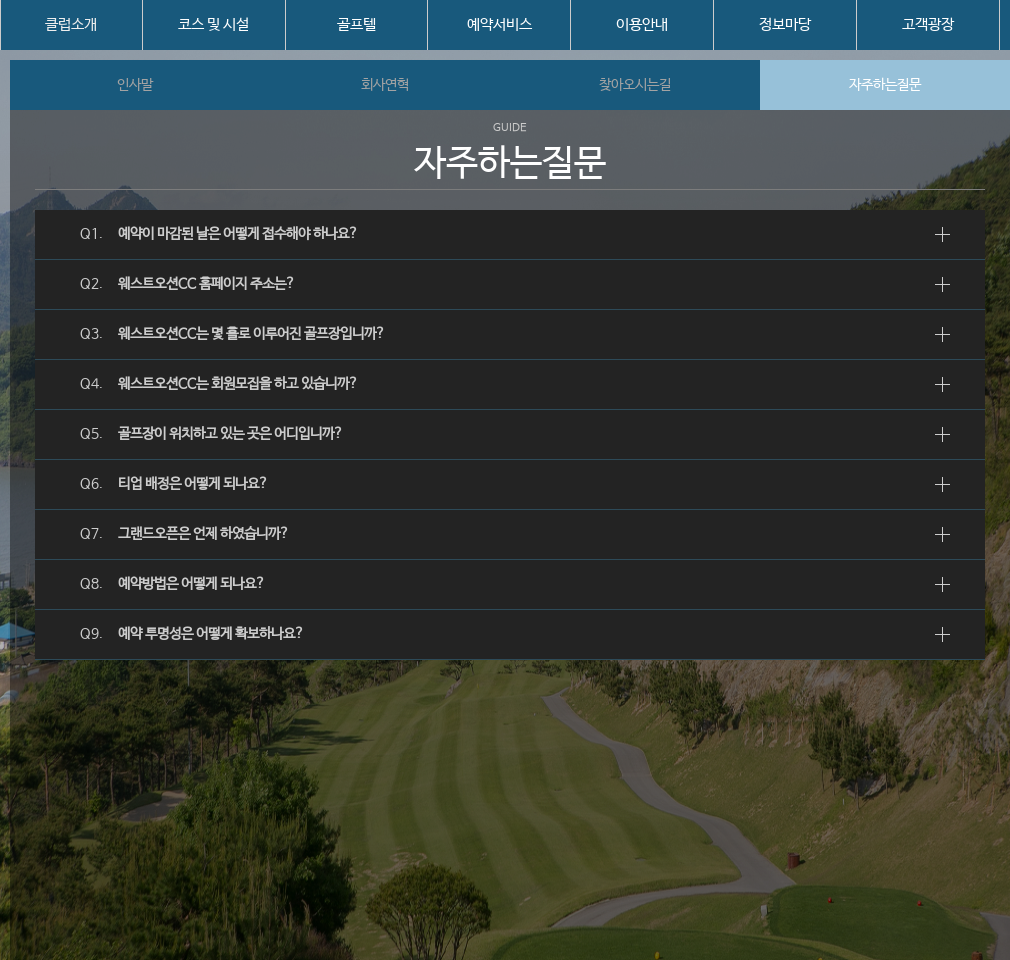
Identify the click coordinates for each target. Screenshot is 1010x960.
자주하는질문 (885, 85)
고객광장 (928, 24)
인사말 (135, 85)
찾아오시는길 (635, 85)
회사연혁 (385, 85)
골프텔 (356, 24)
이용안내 (642, 24)
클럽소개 (71, 24)
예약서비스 (499, 24)
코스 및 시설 (213, 24)
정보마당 (785, 24)
